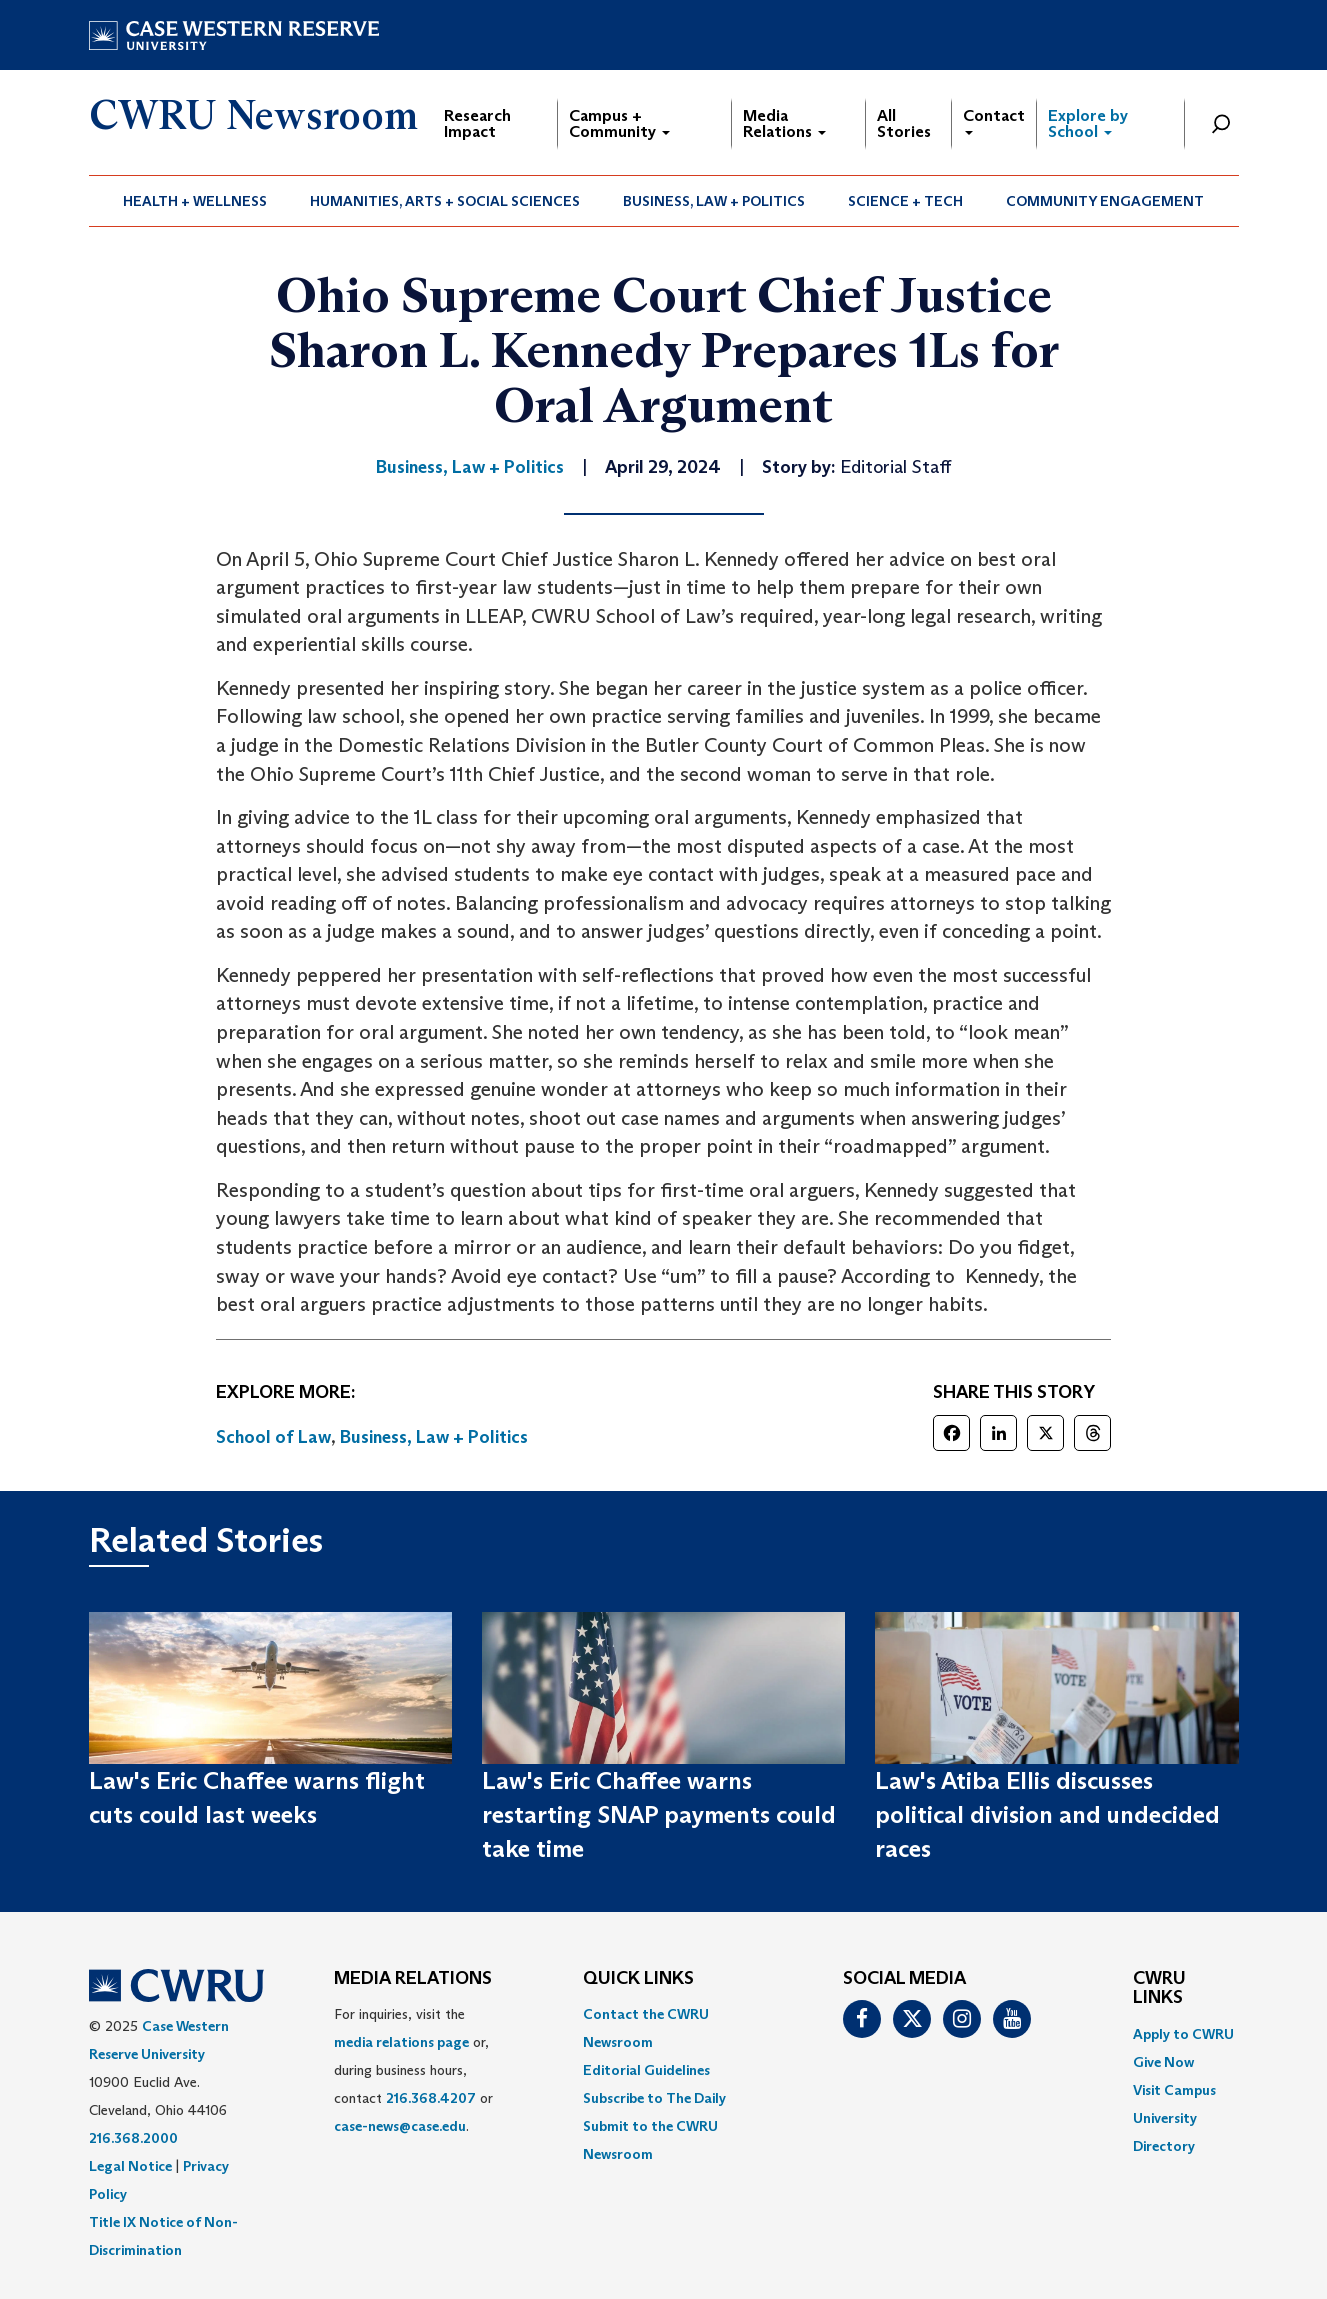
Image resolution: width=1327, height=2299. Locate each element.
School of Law (273, 1437)
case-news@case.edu (400, 2126)
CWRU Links (1159, 1989)
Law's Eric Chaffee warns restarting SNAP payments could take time (659, 1815)
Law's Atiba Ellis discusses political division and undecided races (1047, 1815)
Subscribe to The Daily (654, 2098)
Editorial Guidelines (646, 2070)
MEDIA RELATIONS (413, 1979)
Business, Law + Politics (714, 201)
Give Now (1163, 2062)
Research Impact (477, 123)
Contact (994, 120)
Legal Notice (130, 2166)
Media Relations (784, 123)
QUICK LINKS (638, 1979)
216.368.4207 (431, 2098)
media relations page (401, 2042)
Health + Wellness (195, 201)
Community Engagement (1105, 201)
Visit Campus (1174, 2090)
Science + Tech (905, 201)
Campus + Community (619, 123)
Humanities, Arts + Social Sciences (445, 201)
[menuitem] (195, 201)
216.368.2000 (133, 2138)
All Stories (904, 123)
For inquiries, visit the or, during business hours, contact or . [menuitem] (413, 2070)
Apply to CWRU (1183, 2034)
